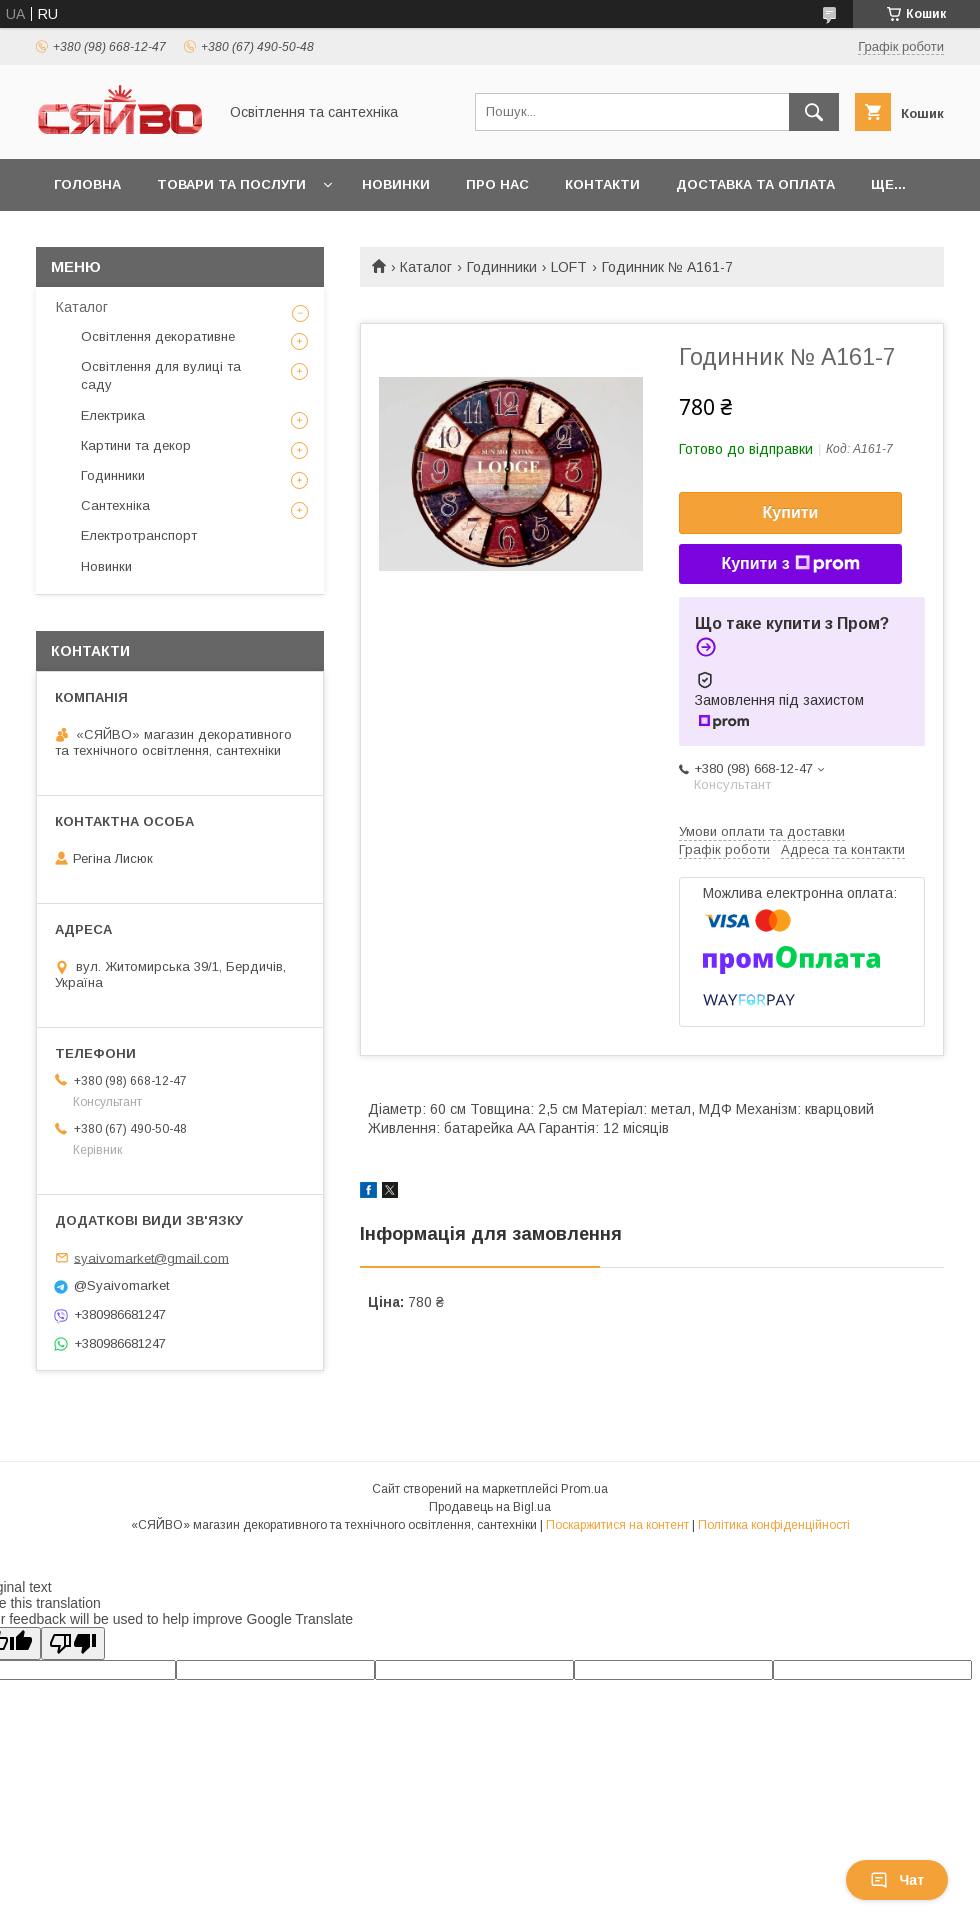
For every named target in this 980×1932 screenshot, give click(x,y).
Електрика (113, 415)
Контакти (602, 184)
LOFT (569, 267)
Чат (897, 1880)
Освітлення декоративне (158, 336)
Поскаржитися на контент (617, 1525)
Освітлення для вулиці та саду (161, 375)
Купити (791, 512)
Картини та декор (136, 445)
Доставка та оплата (755, 184)
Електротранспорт (139, 535)
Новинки (396, 184)
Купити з (790, 564)
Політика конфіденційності (774, 1525)
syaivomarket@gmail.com (151, 1257)
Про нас (497, 184)
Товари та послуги (231, 184)
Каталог (426, 267)
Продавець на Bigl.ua (490, 1507)
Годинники (502, 267)
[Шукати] (814, 112)
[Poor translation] (73, 1643)
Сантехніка (115, 505)
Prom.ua (584, 1489)
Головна (87, 184)
